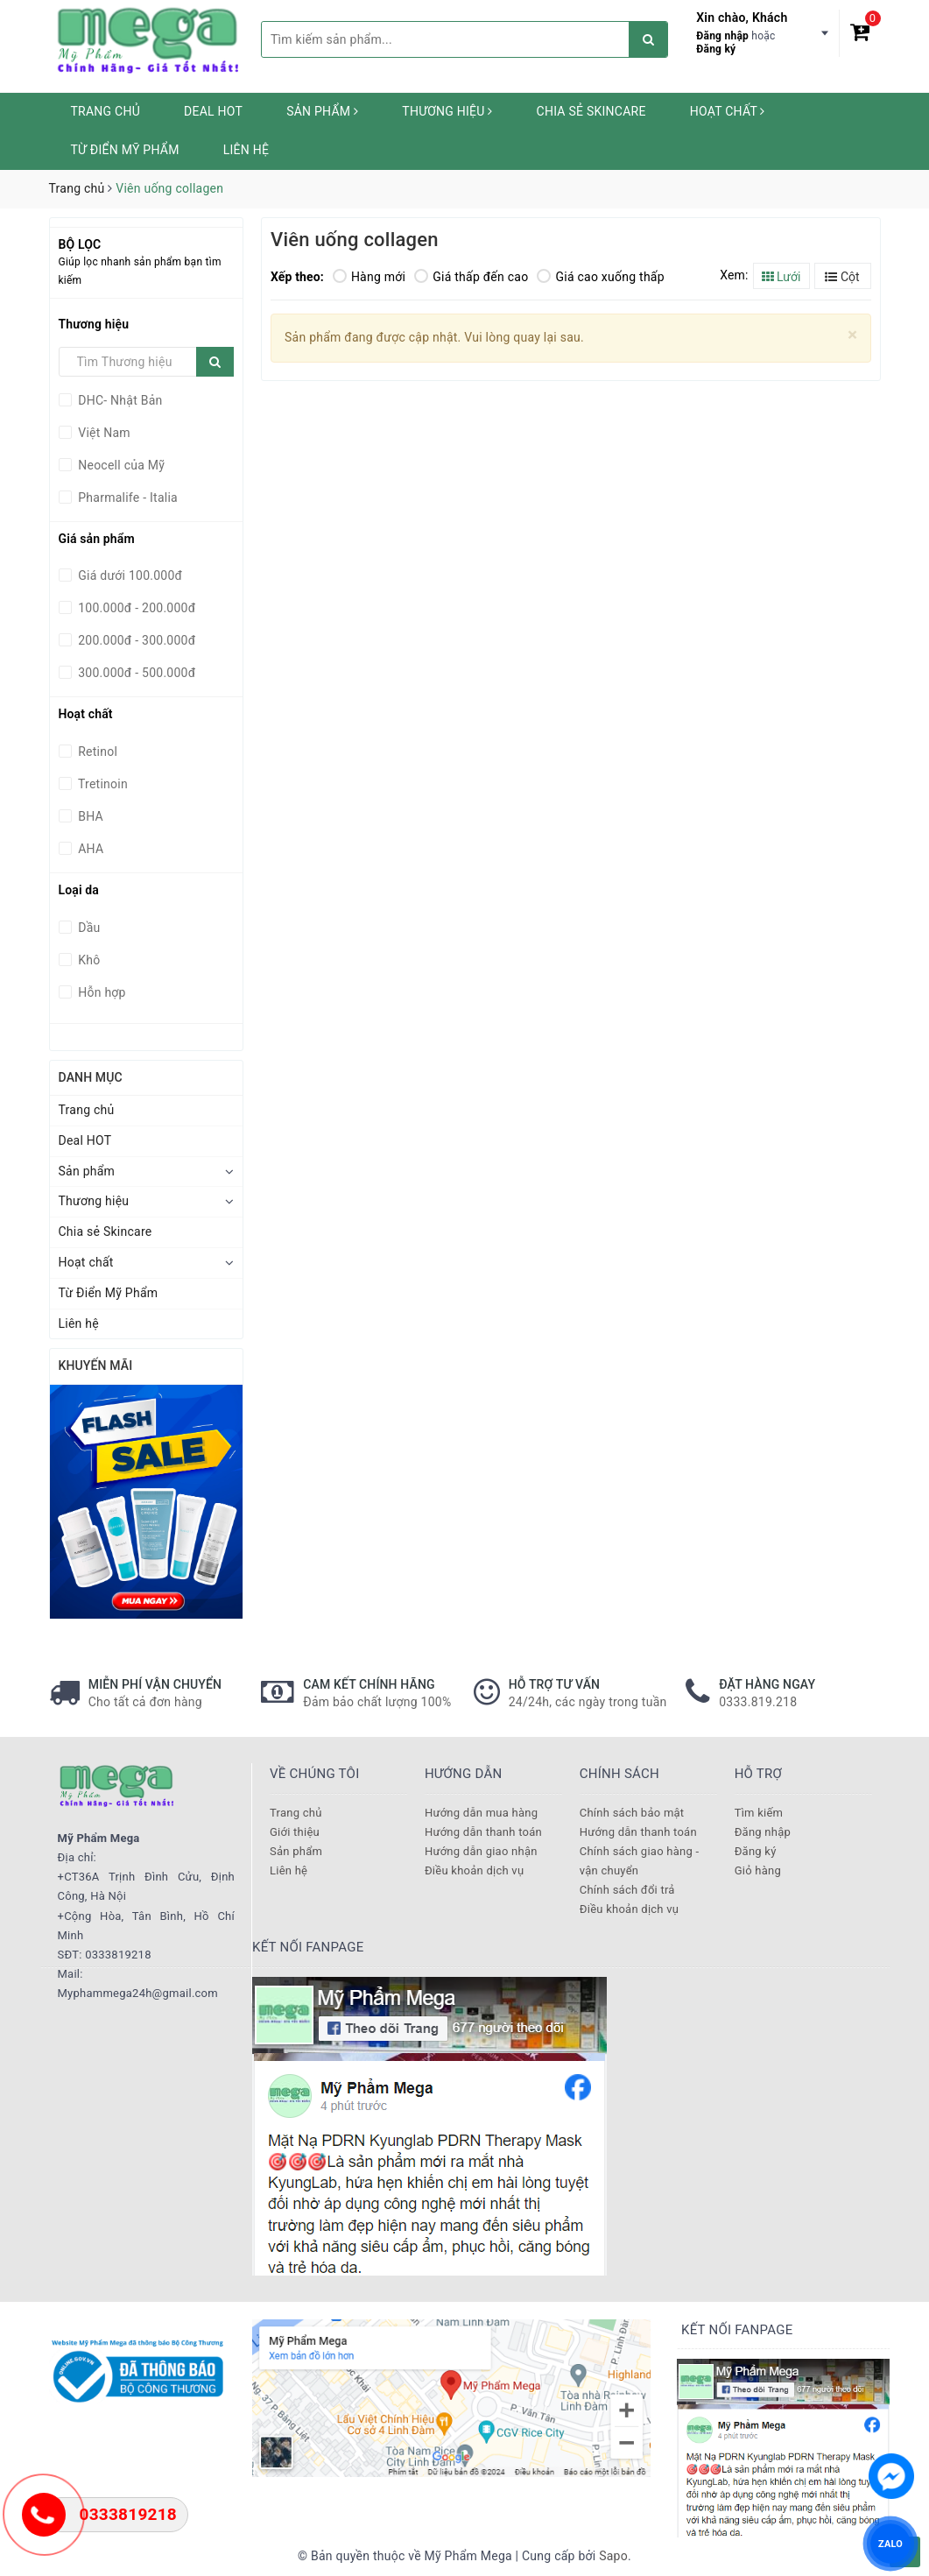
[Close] (852, 335)
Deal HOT (213, 111)
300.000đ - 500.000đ (135, 673)
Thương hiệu (447, 111)
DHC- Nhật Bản (119, 400)
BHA (89, 816)
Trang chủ (106, 111)
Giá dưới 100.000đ (129, 575)
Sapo (613, 2556)
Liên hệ (246, 150)
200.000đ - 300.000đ (135, 640)
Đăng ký (715, 49)
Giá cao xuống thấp (600, 277)
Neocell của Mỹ (120, 465)
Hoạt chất (727, 111)
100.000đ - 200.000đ (135, 608)
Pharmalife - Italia (126, 497)
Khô (88, 960)
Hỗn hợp (100, 992)
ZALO (890, 2543)
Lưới (781, 277)
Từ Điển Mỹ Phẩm (125, 150)
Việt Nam (102, 433)
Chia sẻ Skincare (591, 111)
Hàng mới (369, 277)
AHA (89, 849)
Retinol (96, 752)
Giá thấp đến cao (471, 277)
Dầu (88, 928)
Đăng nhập (722, 36)
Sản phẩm (322, 111)
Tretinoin (101, 784)
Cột (842, 277)
